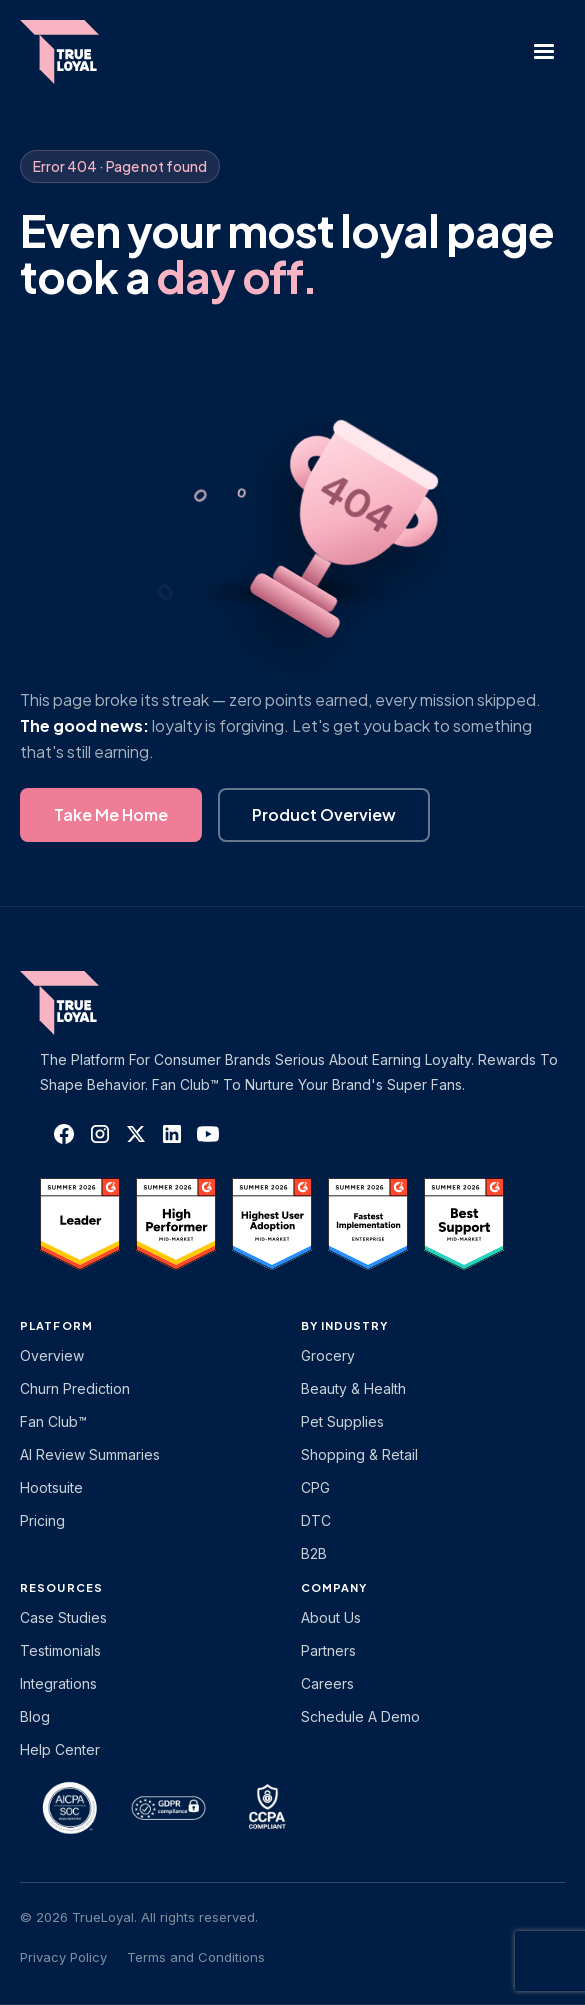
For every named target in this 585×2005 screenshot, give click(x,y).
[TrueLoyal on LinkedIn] (172, 1134)
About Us (331, 1617)
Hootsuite (51, 1487)
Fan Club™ (53, 1421)
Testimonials (60, 1650)
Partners (328, 1650)
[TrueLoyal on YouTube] (208, 1134)
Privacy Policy (63, 1957)
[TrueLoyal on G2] (80, 1224)
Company (334, 1587)
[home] (79, 52)
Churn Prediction (75, 1388)
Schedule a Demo (360, 1716)
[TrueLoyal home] (90, 1003)
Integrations (58, 1683)
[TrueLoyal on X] (136, 1134)
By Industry (345, 1325)
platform (56, 1325)
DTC (316, 1520)
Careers (327, 1683)
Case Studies (63, 1617)
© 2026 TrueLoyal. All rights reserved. (139, 1917)
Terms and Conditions (196, 1957)
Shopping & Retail (359, 1454)
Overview (52, 1355)
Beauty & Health (353, 1388)
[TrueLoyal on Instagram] (100, 1134)
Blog (35, 1716)
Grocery (328, 1355)
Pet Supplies (342, 1421)
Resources (61, 1587)
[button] (544, 52)
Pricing (42, 1520)
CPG (315, 1487)
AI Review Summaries (90, 1454)
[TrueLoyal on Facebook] (64, 1134)
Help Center (60, 1749)
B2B (314, 1553)
